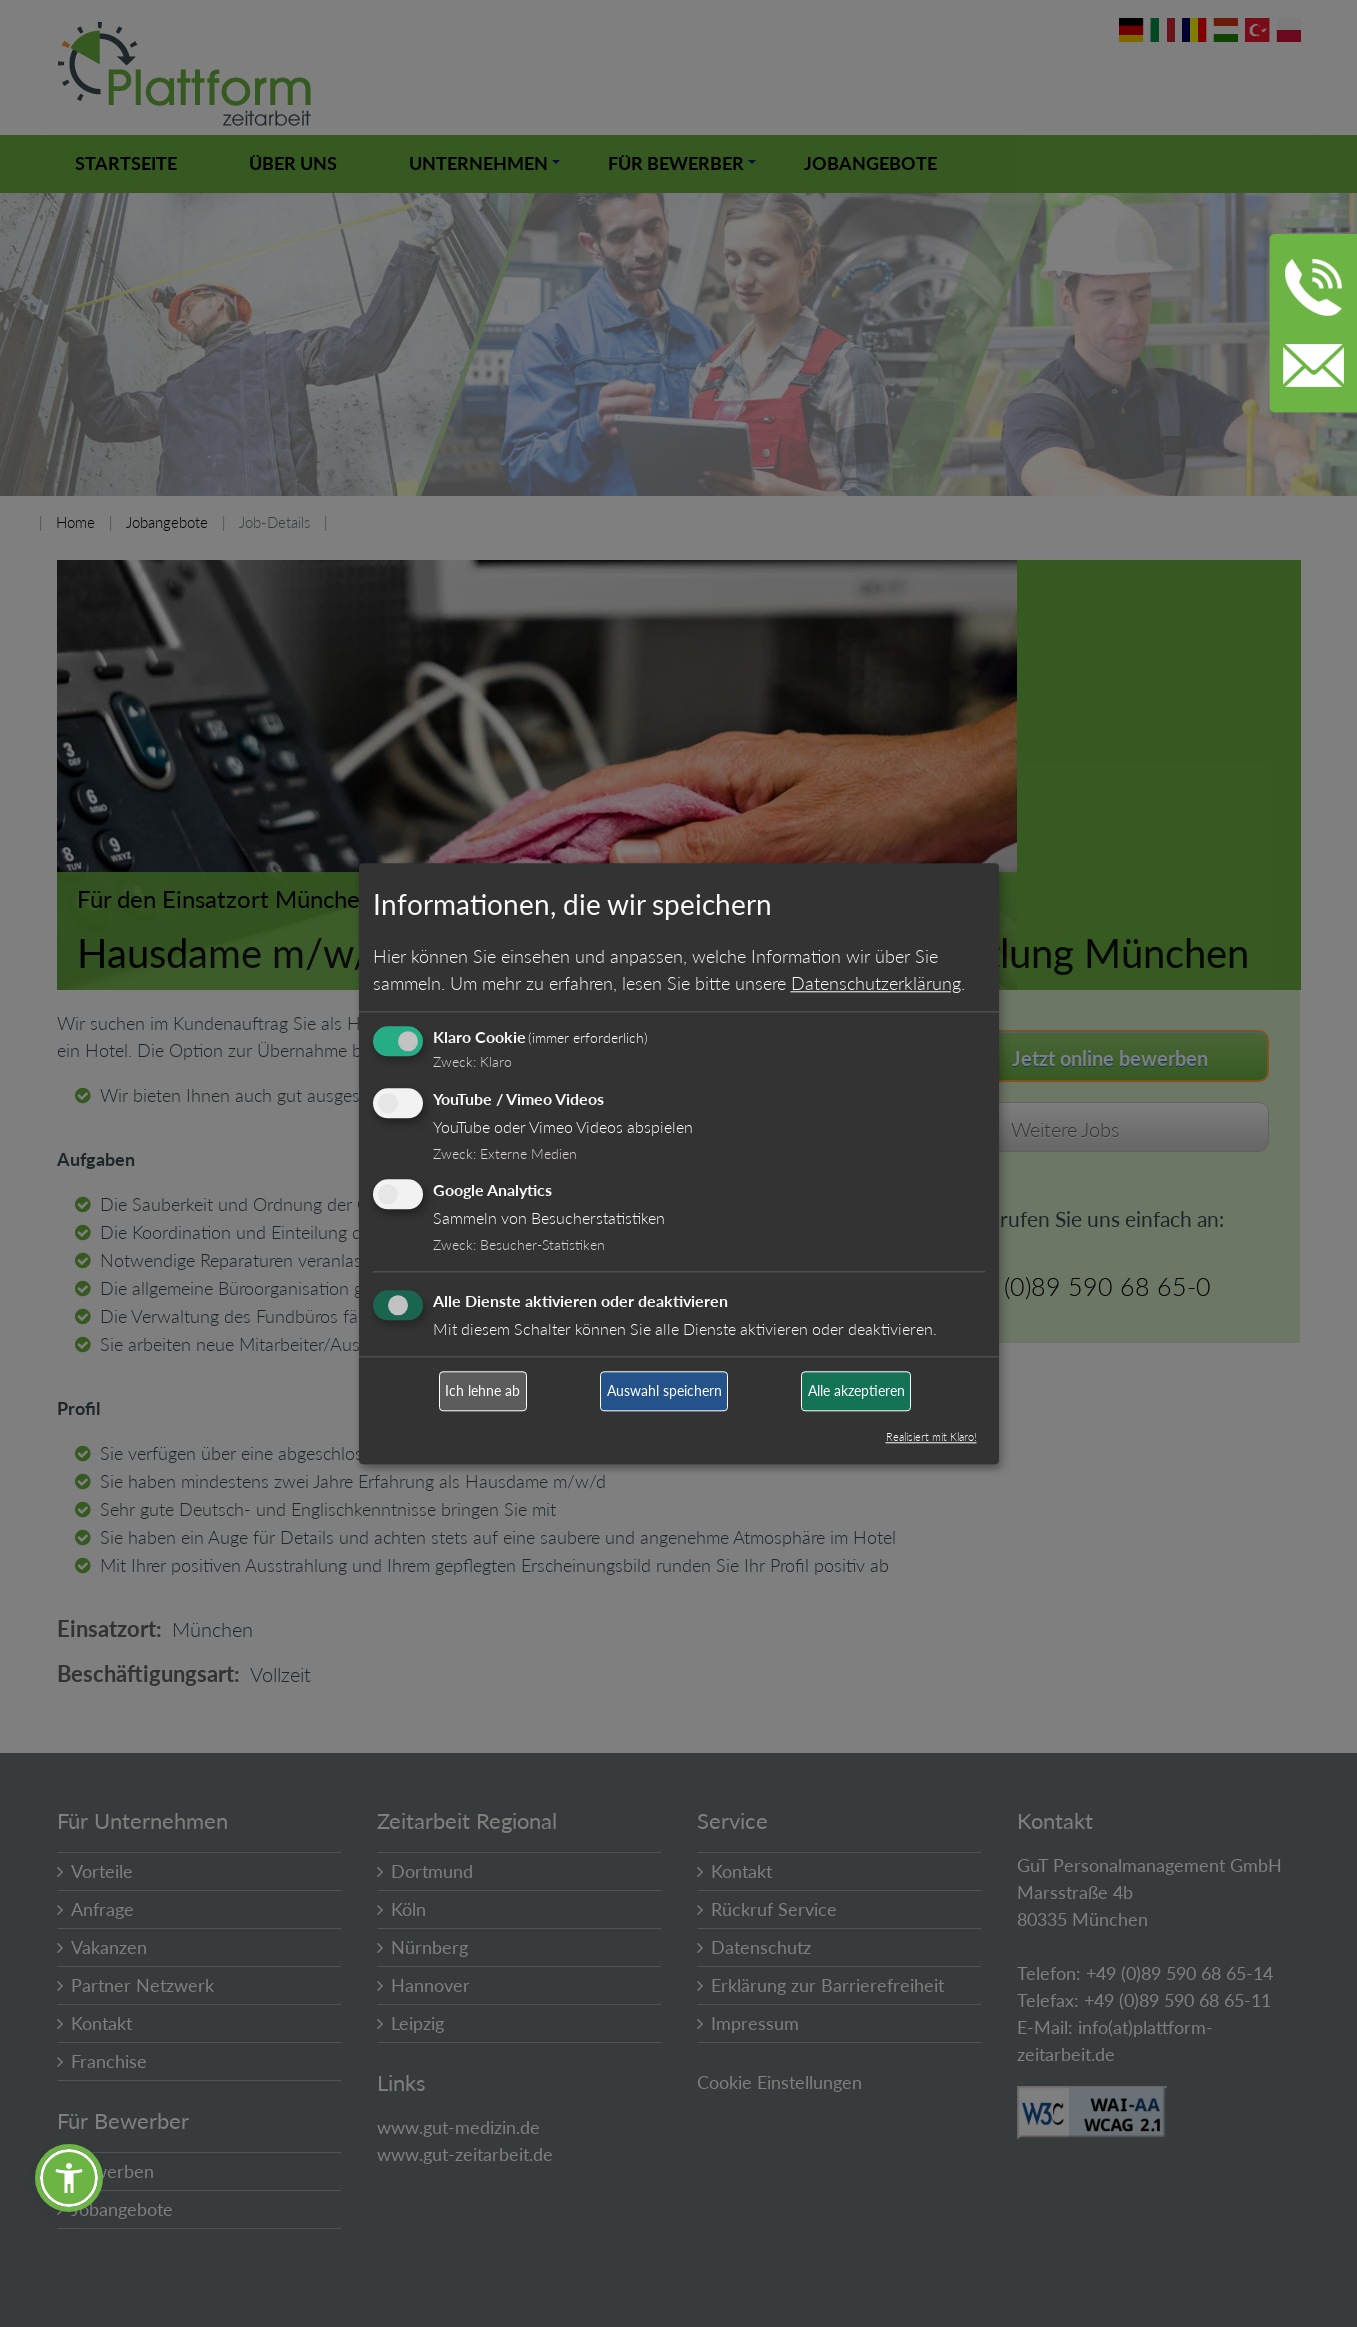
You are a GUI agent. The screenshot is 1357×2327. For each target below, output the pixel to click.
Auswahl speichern (664, 1391)
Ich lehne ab (482, 1391)
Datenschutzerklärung (876, 983)
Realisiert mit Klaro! (931, 1436)
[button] (69, 2178)
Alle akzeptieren (856, 1391)
